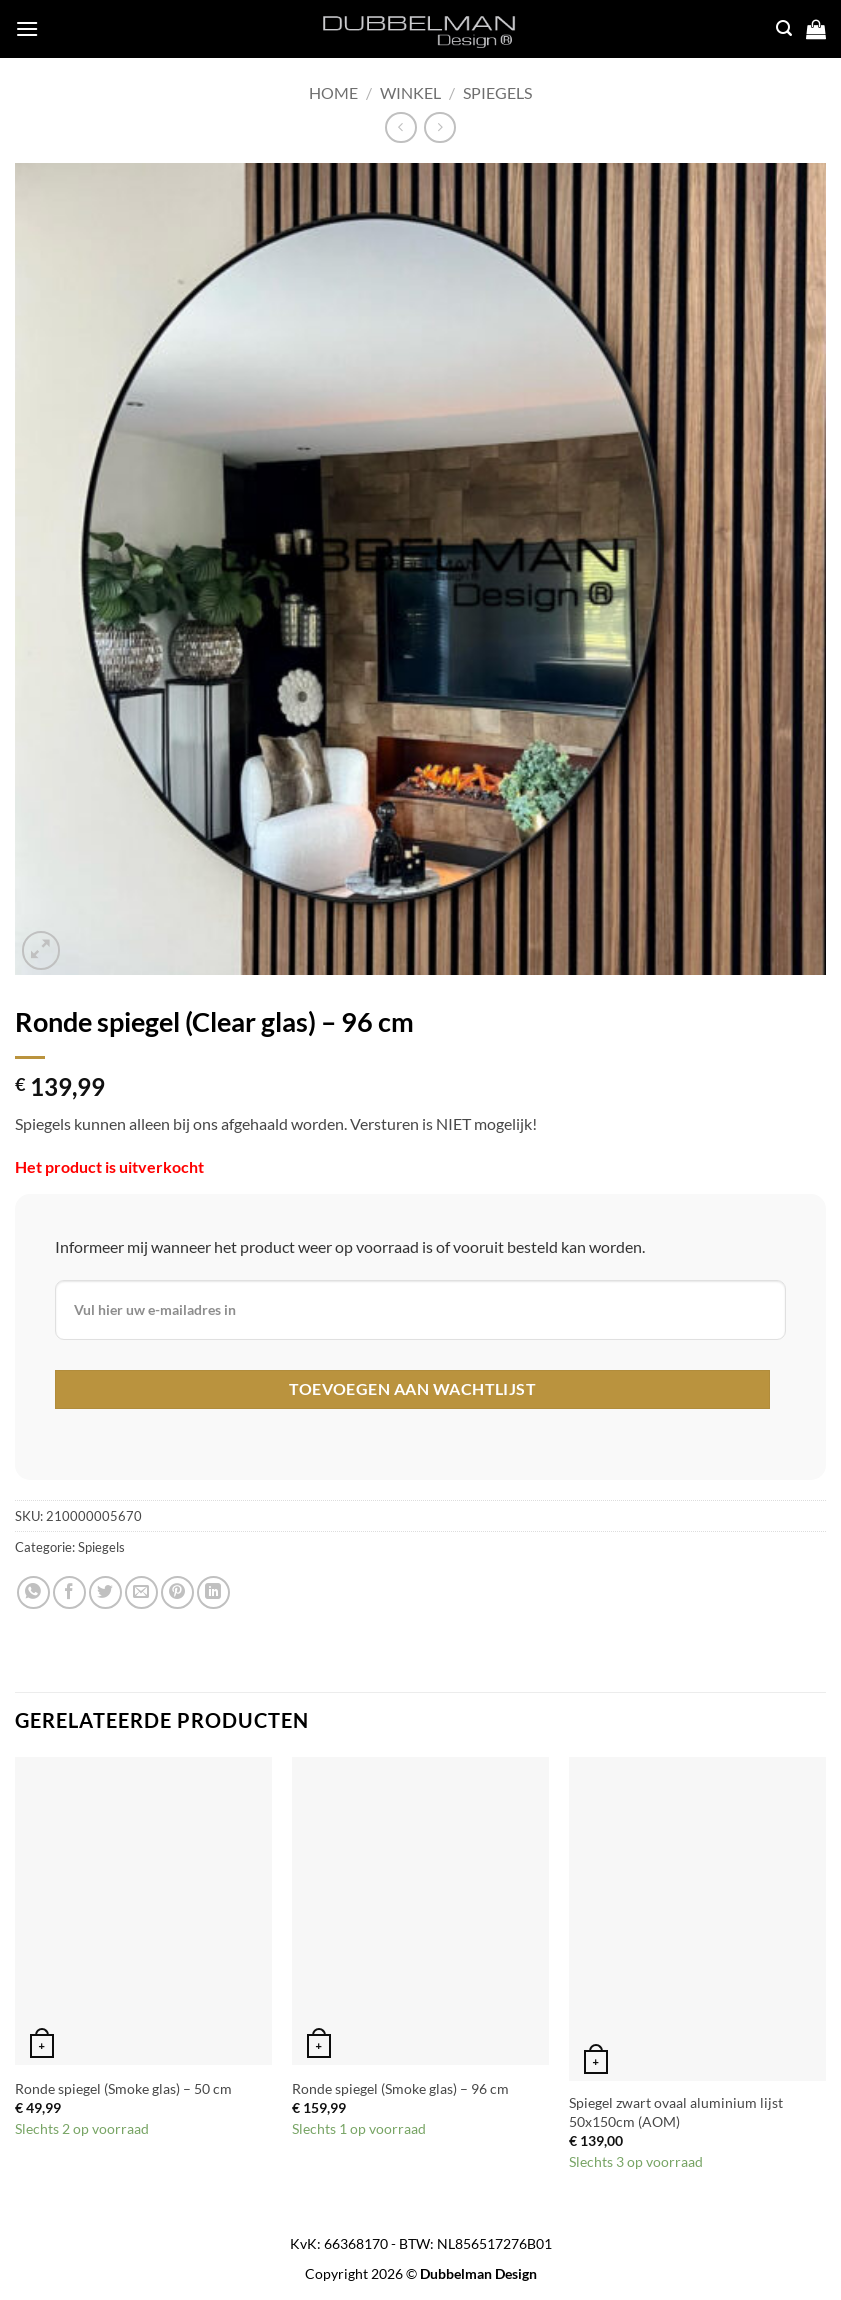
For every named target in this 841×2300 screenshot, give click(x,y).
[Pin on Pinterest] (177, 1592)
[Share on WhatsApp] (33, 1592)
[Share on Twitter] (105, 1592)
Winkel (410, 92)
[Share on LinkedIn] (213, 1592)
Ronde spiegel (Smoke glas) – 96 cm (400, 2088)
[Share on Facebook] (69, 1592)
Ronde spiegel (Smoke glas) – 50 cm (123, 2088)
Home (333, 92)
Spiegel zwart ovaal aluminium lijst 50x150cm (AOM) (676, 2112)
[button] (41, 950)
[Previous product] (439, 127)
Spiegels (497, 92)
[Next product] (400, 127)
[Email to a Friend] (141, 1592)
